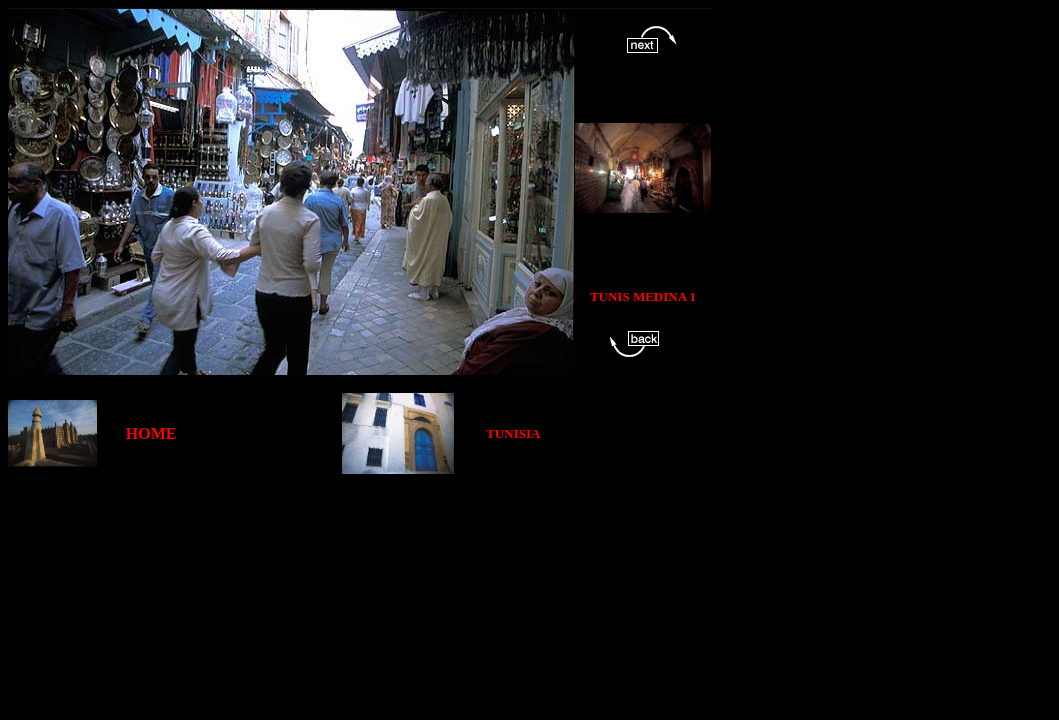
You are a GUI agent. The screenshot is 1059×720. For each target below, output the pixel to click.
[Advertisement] (372, 519)
